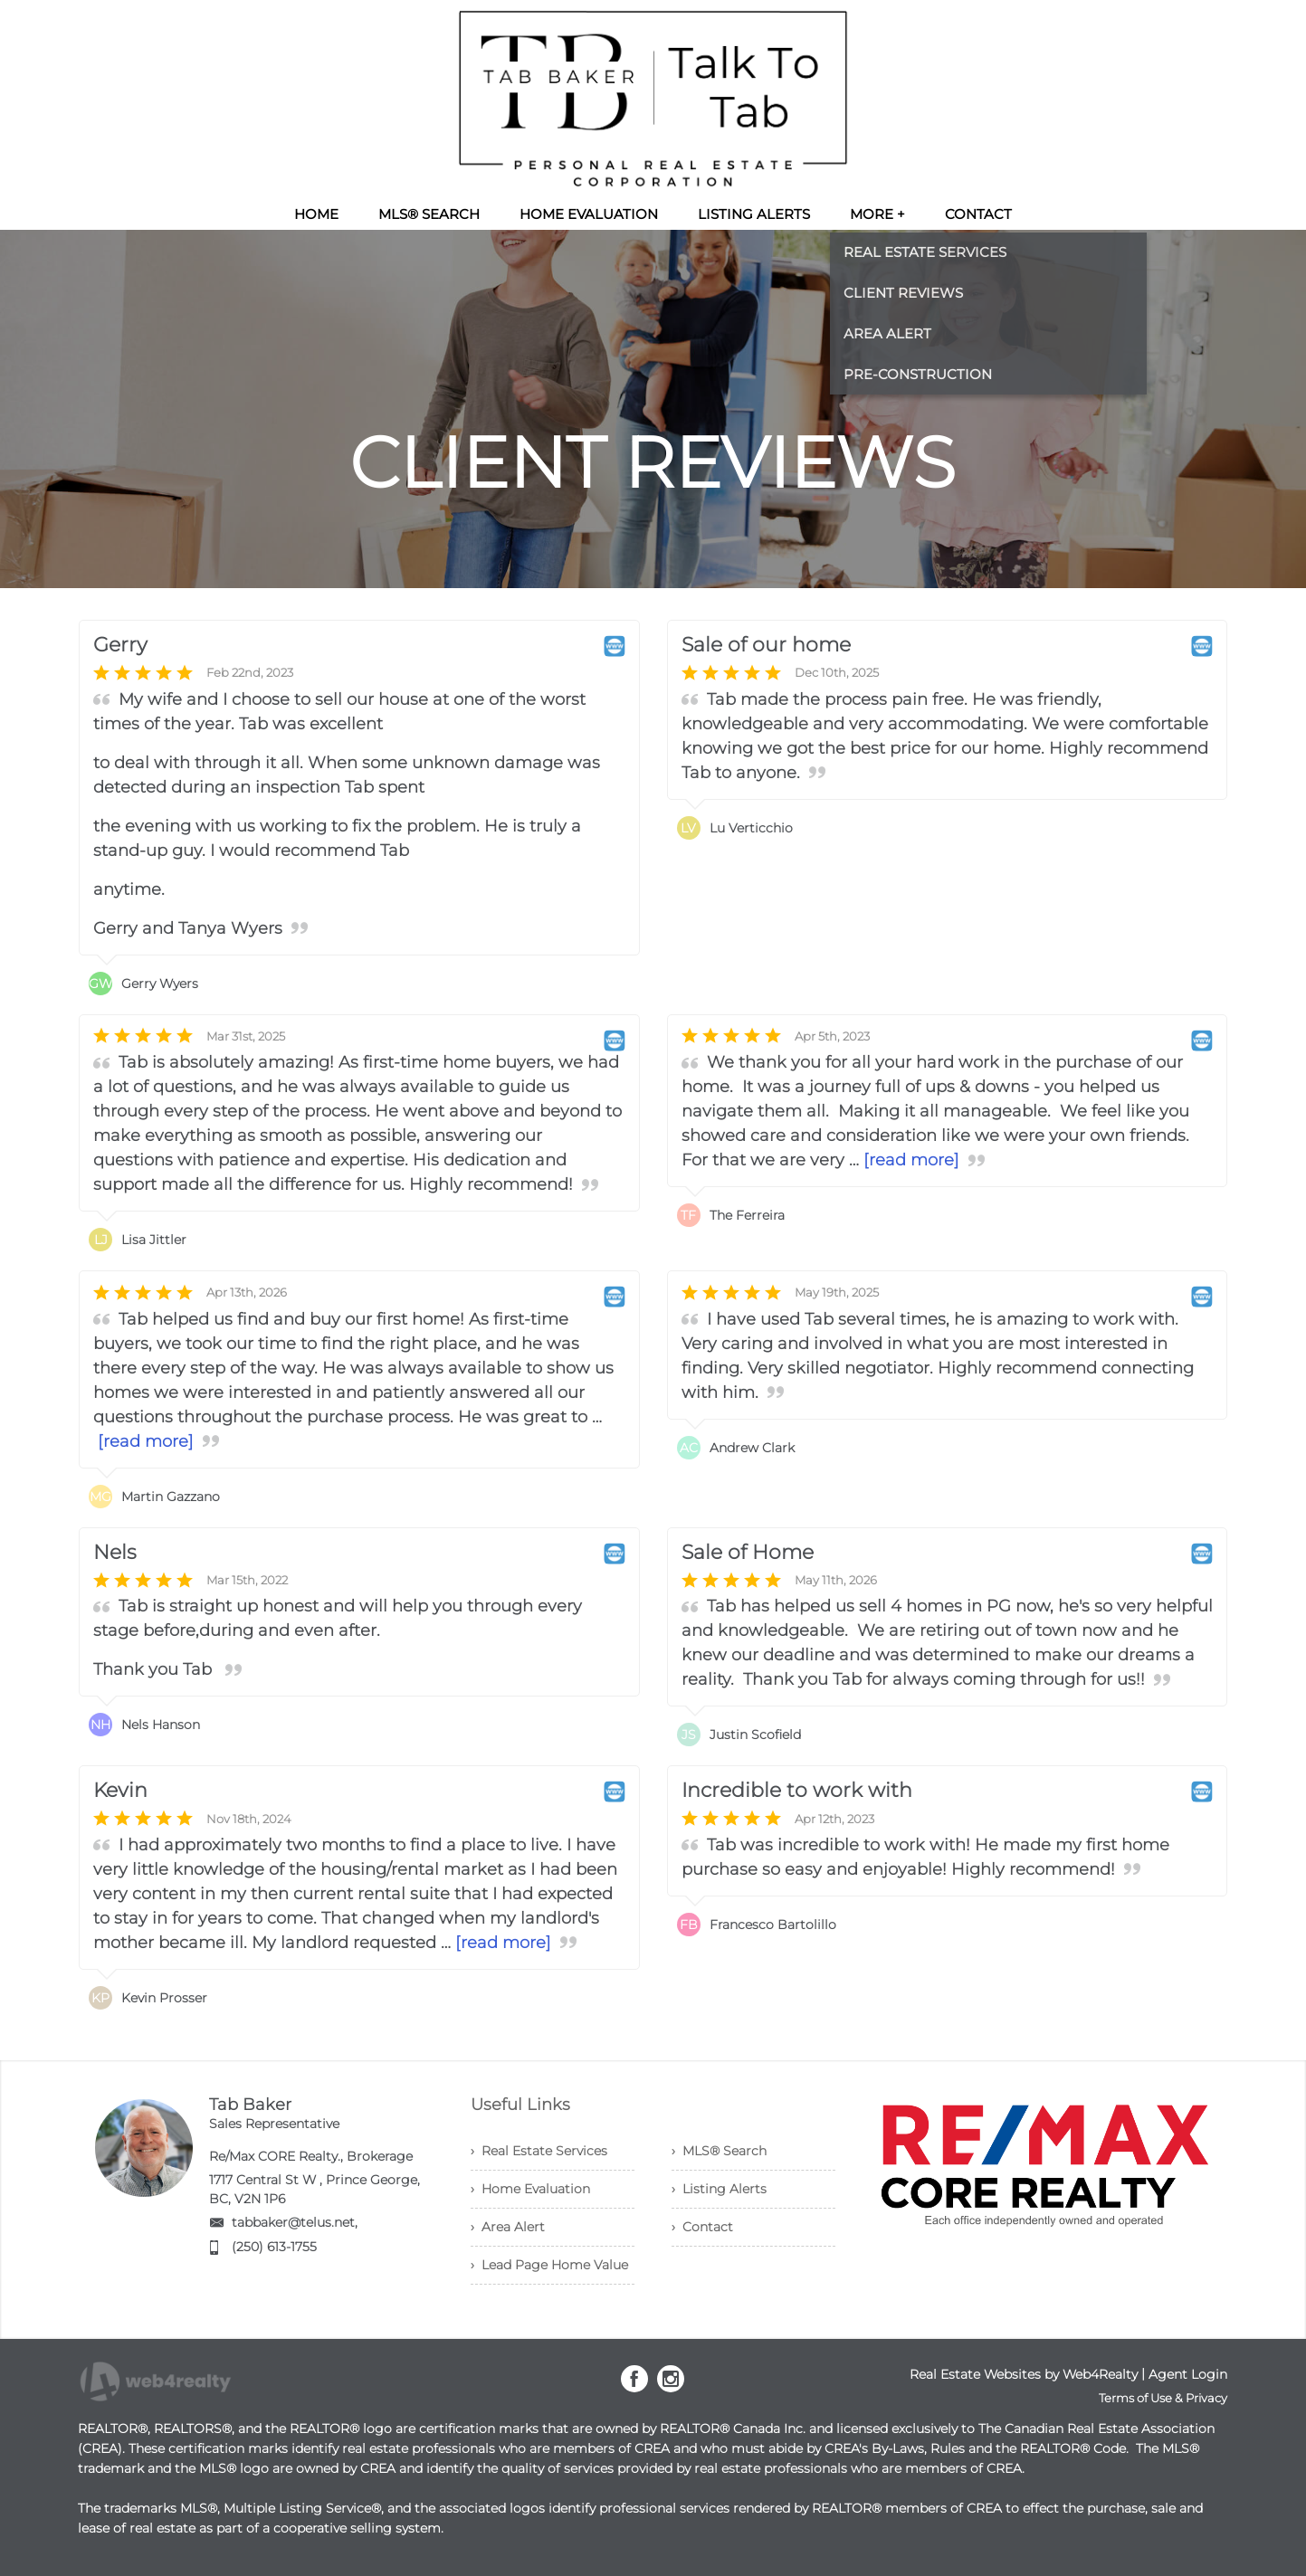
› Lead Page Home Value (549, 2265)
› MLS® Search (719, 2151)
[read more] (911, 1160)
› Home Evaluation (530, 2189)
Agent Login (1188, 2374)
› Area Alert (508, 2227)
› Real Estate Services (539, 2151)
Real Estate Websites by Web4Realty (1024, 2374)
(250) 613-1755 (274, 2247)
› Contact (702, 2227)
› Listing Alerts (719, 2189)
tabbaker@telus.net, (294, 2222)
